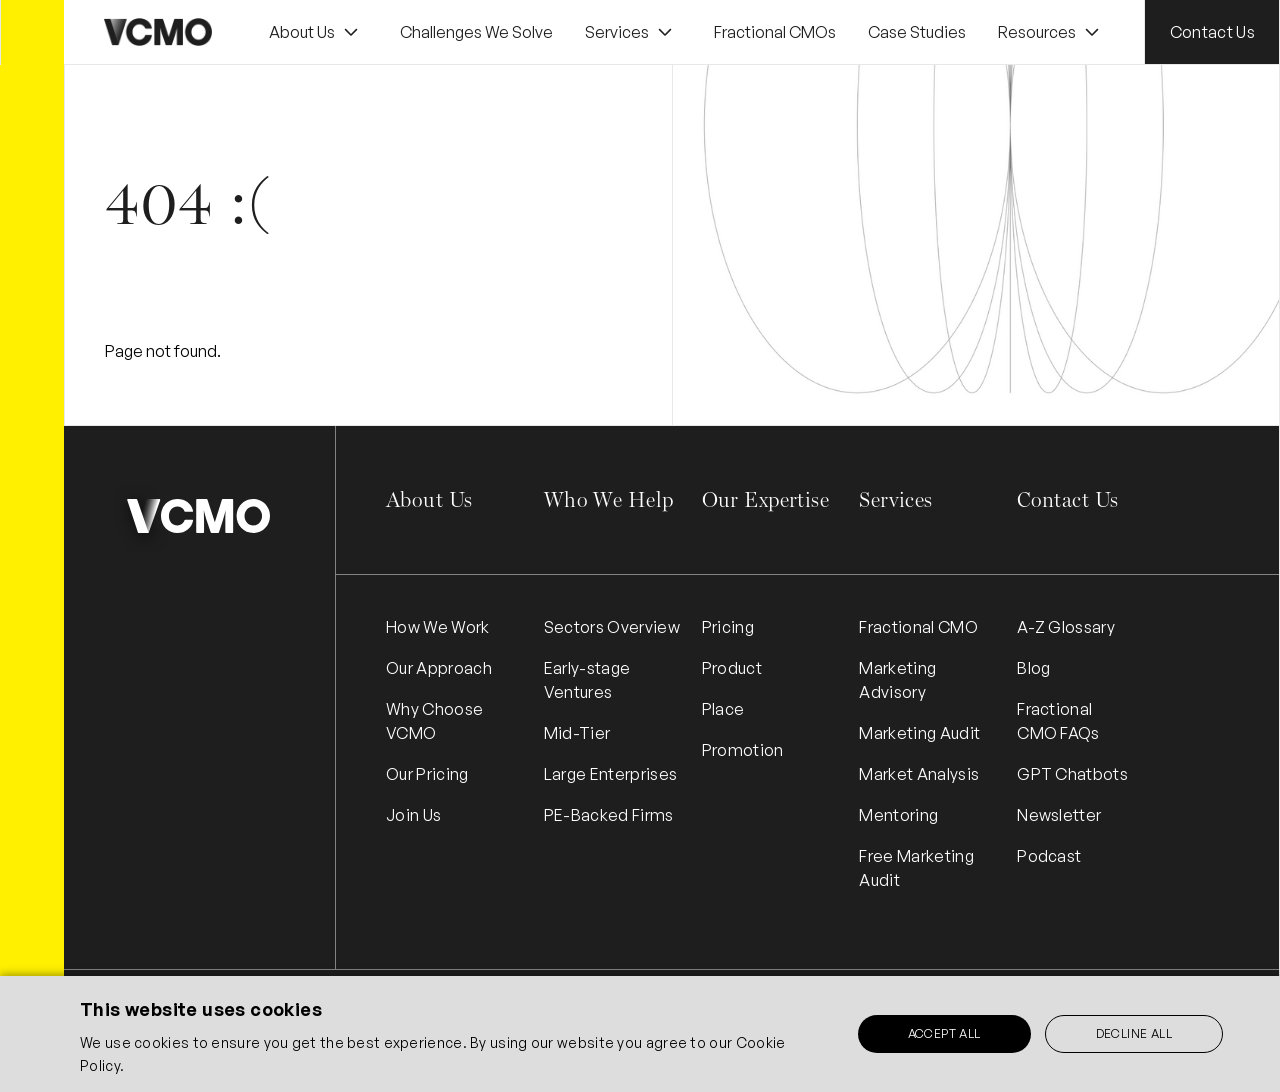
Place (723, 709)
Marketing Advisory (897, 680)
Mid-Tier (577, 733)
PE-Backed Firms (609, 815)
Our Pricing (427, 774)
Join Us (413, 815)
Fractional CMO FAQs (1058, 721)
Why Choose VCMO (434, 721)
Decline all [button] (1134, 1033)
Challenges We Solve (476, 32)
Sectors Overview (612, 627)
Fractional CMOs (775, 32)
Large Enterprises (610, 774)
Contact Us (1212, 32)
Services (895, 499)
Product (732, 668)
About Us (429, 499)
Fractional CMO (918, 627)
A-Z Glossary (1066, 627)
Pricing (728, 627)
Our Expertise (765, 499)
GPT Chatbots (1072, 774)
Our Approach (439, 668)
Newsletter (1059, 815)
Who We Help (609, 499)
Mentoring (898, 815)
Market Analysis (919, 774)
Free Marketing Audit (916, 868)
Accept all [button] (944, 1033)
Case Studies (917, 32)
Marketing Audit (919, 733)
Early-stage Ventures (587, 680)
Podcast (1049, 856)
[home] (158, 31)
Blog (1033, 668)
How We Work (438, 627)
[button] (316, 32)
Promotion (743, 750)
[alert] (640, 1034)
